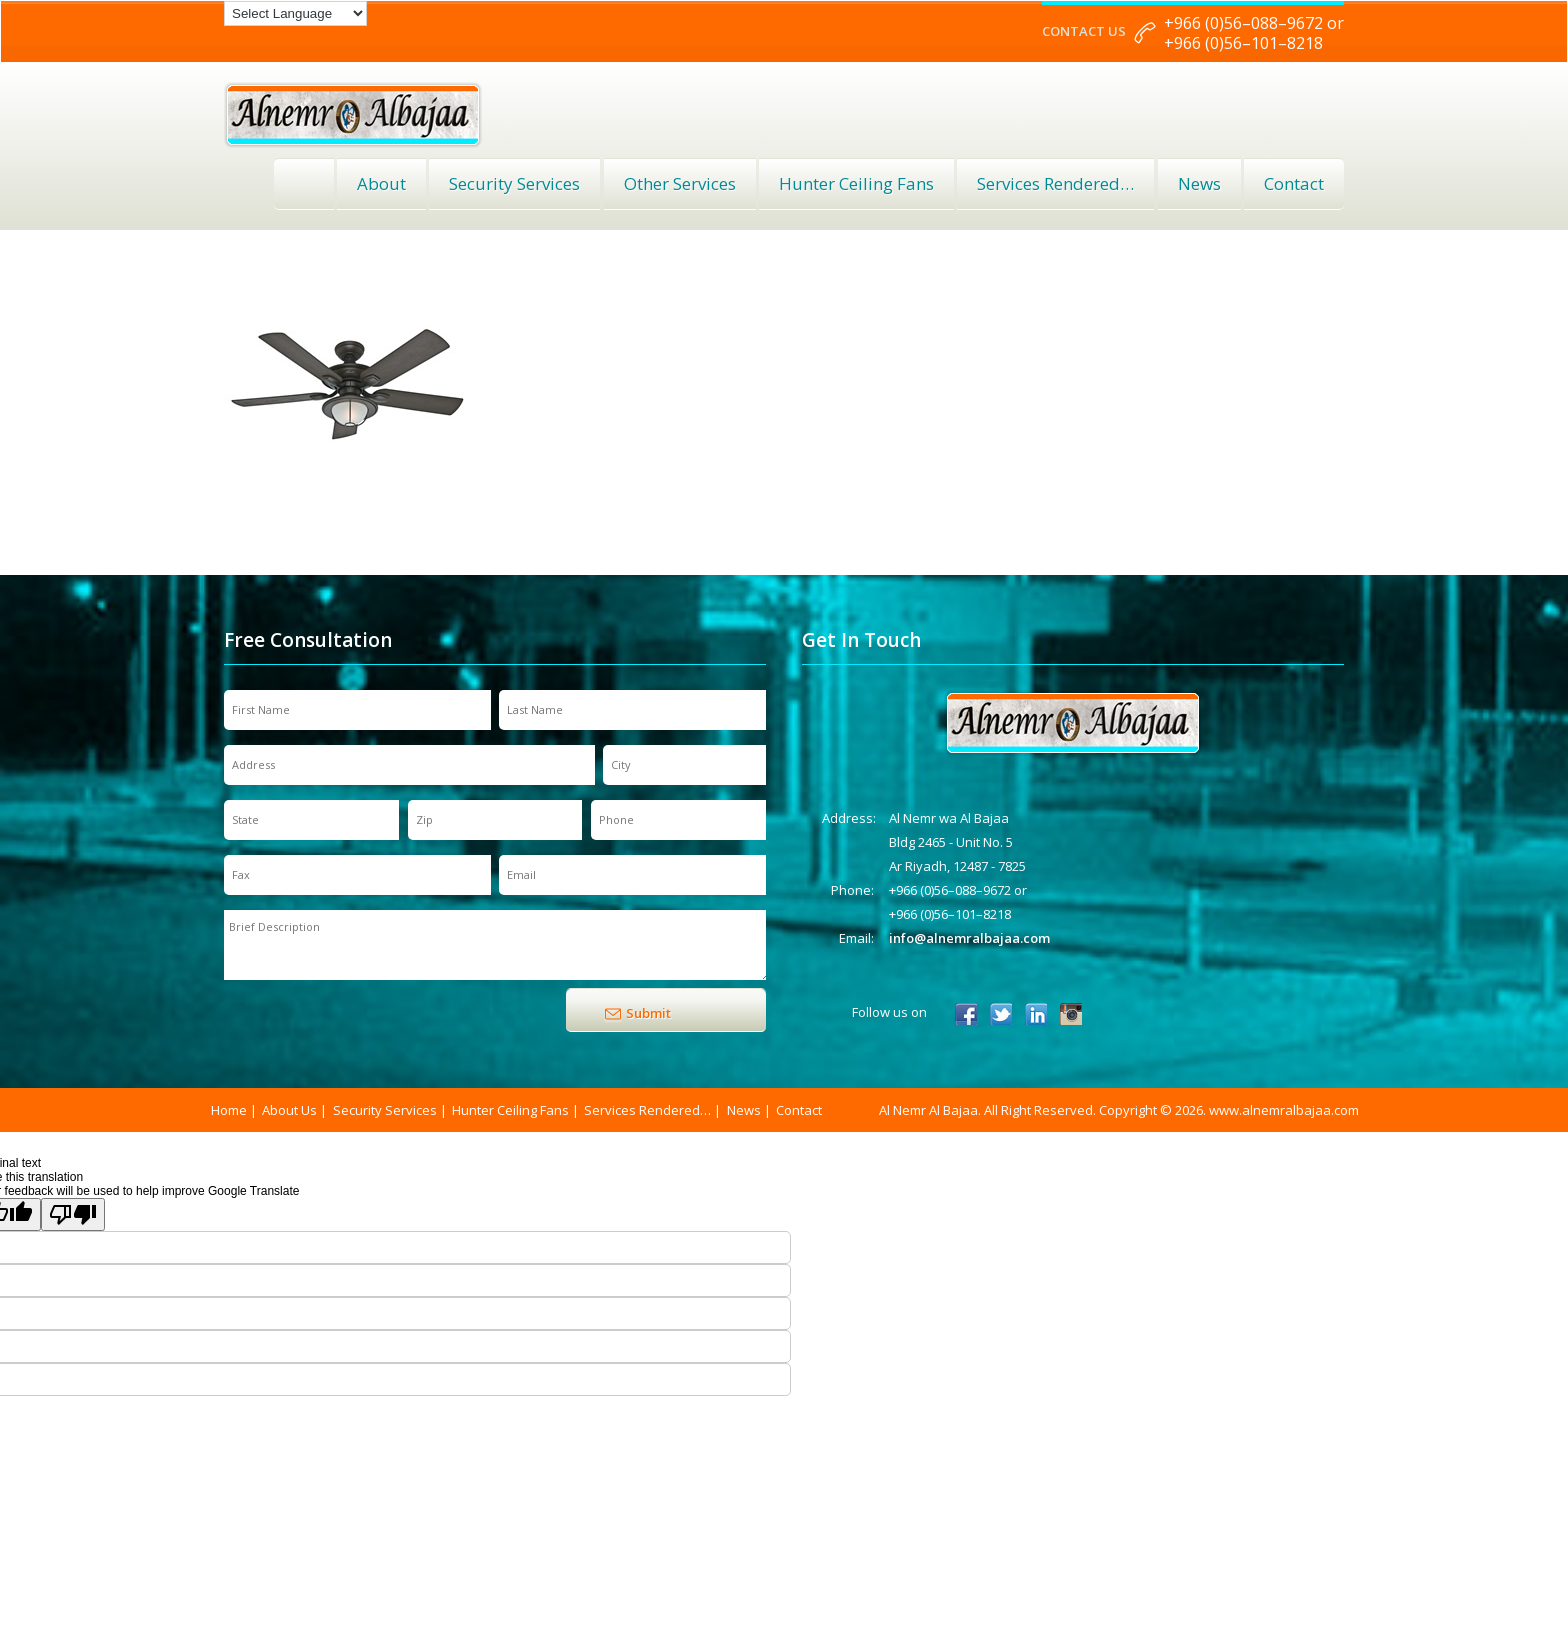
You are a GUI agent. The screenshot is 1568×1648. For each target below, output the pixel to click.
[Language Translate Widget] (295, 13)
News (1199, 183)
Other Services (680, 183)
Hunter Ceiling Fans (856, 183)
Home (304, 184)
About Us (289, 1110)
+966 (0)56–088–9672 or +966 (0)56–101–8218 (1254, 33)
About (381, 183)
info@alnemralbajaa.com (969, 938)
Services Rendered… (647, 1110)
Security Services (514, 183)
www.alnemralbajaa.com (1284, 1110)
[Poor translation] (73, 1214)
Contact (1294, 183)
